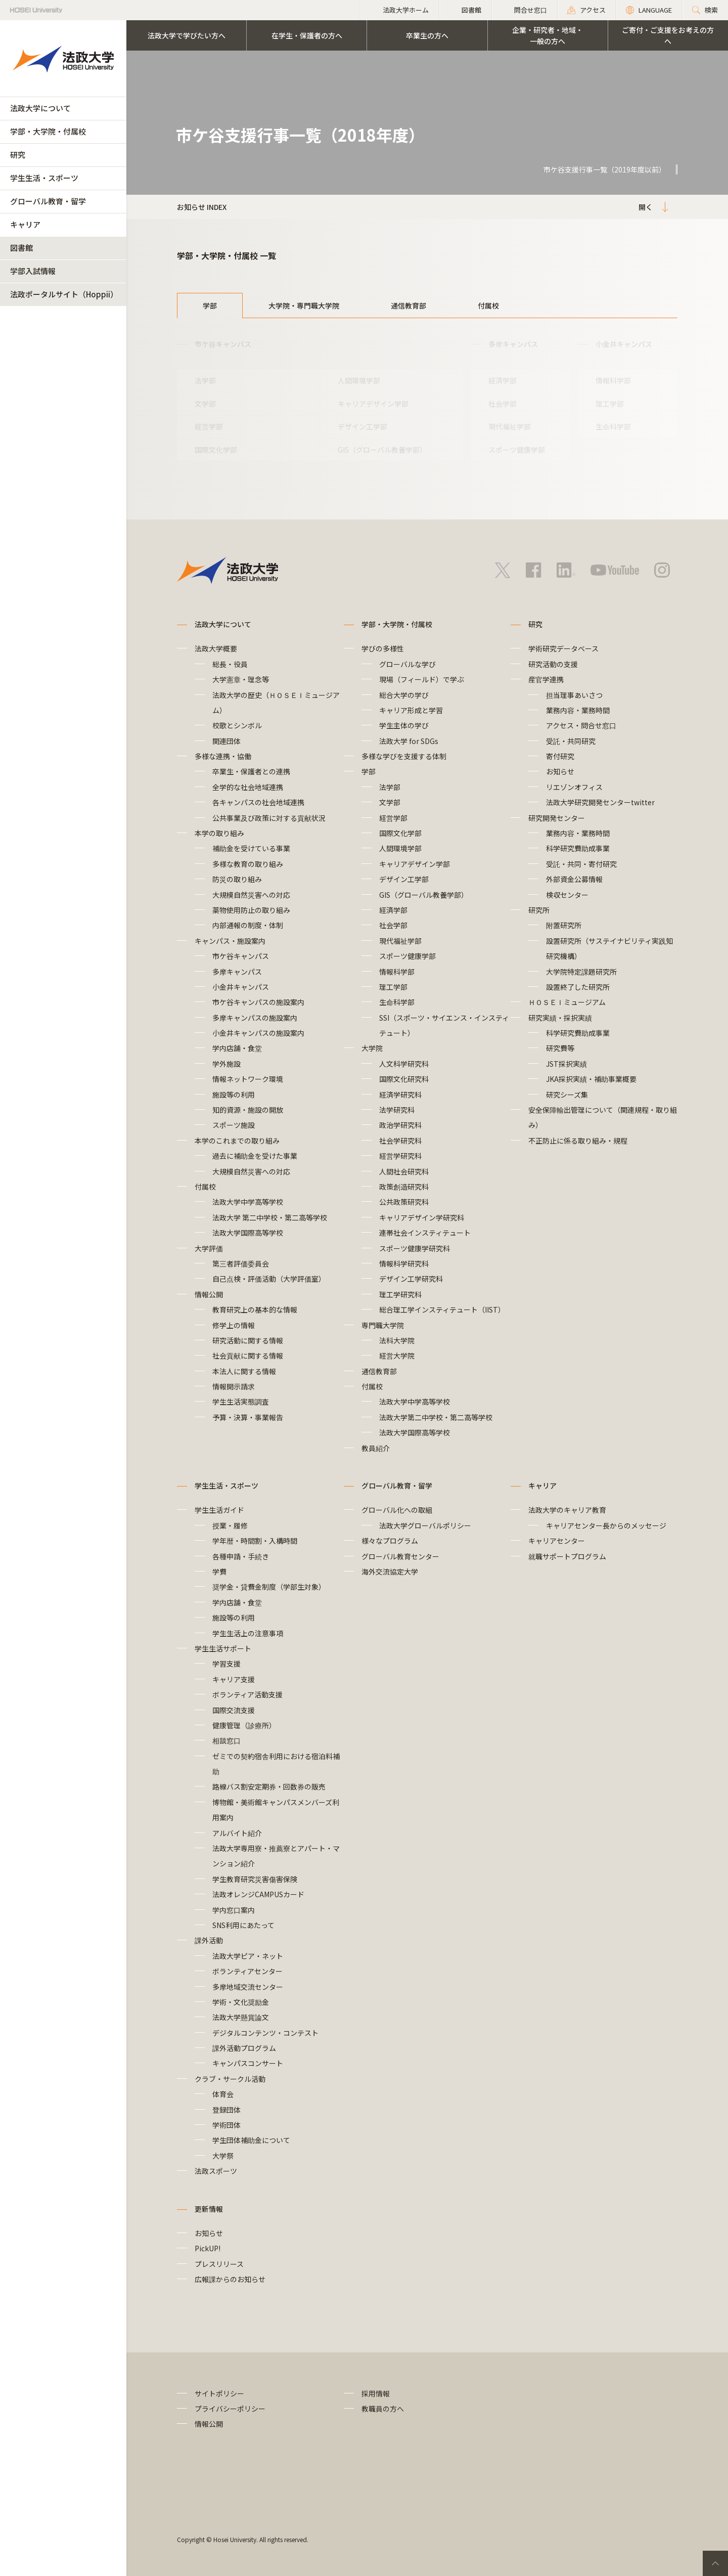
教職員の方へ (382, 2409)
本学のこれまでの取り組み (237, 1141)
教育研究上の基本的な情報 (254, 1309)
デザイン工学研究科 (411, 1279)
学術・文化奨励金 (240, 2002)
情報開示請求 (233, 1386)
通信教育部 (408, 305)
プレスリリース (219, 2264)
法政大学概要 (216, 648)
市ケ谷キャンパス (240, 956)
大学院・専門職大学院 (303, 305)
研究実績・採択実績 (560, 1018)
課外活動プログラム (244, 2048)
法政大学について (40, 108)
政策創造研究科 (404, 1187)
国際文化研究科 (404, 1079)
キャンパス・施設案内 (230, 941)
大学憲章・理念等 (240, 679)
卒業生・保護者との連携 (251, 771)
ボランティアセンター (247, 1971)
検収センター (567, 895)
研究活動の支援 (553, 664)
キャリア (25, 224)
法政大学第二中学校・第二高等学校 (435, 1417)
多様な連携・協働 (223, 756)
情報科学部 (613, 380)
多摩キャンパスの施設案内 (254, 1018)
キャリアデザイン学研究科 (421, 1217)
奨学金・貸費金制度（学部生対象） (269, 1587)
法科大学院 (397, 1340)
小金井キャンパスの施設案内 (258, 1033)
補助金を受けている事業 (251, 848)
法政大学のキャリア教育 (567, 1510)
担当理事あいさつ (574, 695)
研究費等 (560, 1048)
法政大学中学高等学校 (247, 1202)
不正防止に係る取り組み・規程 (577, 1141)
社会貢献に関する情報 (247, 1355)
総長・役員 (230, 664)
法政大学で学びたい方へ (186, 35)
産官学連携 (546, 679)
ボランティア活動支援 (247, 1694)
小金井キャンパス (240, 987)
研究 (17, 154)
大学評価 (209, 1248)
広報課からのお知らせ (230, 2279)
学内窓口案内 (233, 1910)
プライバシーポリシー (230, 2409)
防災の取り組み (237, 879)
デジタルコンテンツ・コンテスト (265, 2033)
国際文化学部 (216, 450)
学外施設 (226, 1064)
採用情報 (375, 2393)
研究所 (539, 910)
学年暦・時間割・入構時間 (254, 1541)
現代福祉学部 (509, 426)
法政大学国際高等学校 (247, 1233)
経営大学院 (397, 1355)
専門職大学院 (382, 1325)
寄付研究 (560, 756)
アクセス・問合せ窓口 (581, 725)
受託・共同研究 (571, 741)
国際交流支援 (233, 1710)
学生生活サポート (223, 1648)
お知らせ (560, 771)
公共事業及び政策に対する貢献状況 (269, 818)
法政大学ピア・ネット (247, 1956)
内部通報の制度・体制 (251, 925)
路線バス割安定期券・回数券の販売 (269, 1786)
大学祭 (223, 2156)
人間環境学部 (359, 380)
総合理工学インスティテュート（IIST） (442, 1309)
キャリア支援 (233, 1679)
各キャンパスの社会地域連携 (258, 802)
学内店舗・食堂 (237, 1048)
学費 (219, 1571)
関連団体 (226, 741)
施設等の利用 (233, 1094)
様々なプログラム (389, 1541)
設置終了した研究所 (578, 987)
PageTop (715, 2563)
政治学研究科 (400, 1125)
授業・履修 (230, 1525)
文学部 (205, 404)
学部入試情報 (33, 271)
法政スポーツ (216, 2171)
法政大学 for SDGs (408, 741)
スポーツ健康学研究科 (414, 1248)
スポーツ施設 (233, 1125)
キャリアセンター (556, 1541)
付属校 (488, 305)
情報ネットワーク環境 (251, 1079)
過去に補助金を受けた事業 (254, 1156)
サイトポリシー (219, 2393)
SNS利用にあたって (243, 1925)
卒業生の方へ (427, 35)
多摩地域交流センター (247, 1987)
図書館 (21, 247)
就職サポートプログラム (567, 1556)
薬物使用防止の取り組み (251, 910)
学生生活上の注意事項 (247, 1633)
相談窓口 (226, 1740)
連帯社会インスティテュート (425, 1233)
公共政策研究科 (404, 1202)
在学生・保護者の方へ (306, 35)
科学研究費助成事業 (578, 848)
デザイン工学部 (362, 426)
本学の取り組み (219, 833)
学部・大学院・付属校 (48, 131)
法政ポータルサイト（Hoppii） (64, 294)
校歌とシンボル (237, 725)
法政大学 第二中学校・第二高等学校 (269, 1217)
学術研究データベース (563, 648)
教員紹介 (375, 1448)
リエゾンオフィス (574, 787)
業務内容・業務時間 (578, 710)
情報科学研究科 (404, 1263)
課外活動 (209, 1940)
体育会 (223, 2094)
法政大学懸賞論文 (240, 2017)
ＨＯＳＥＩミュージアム (567, 1002)
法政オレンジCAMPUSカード (258, 1894)
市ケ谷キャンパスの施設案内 (258, 1002)
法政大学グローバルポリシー (425, 1525)
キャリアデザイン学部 (373, 404)
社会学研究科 (400, 1141)
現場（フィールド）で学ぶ (421, 679)
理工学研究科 (400, 1294)
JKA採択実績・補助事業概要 (591, 1079)
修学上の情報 (233, 1325)
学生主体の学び (404, 725)
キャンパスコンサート (247, 2063)
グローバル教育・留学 (48, 201)
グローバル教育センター (400, 1556)
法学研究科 (397, 1110)
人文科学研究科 (404, 1064)
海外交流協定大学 (389, 1571)
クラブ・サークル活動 (230, 2079)
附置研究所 (563, 925)
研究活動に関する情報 (247, 1340)
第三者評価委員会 (240, 1263)
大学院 (372, 1048)
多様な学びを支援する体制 (403, 756)
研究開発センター (556, 818)
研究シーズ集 (567, 1094)
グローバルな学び (407, 664)
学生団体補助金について (251, 2140)
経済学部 (502, 380)
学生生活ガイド (219, 1510)
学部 (210, 305)
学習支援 (226, 1663)
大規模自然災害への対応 (251, 895)
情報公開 (209, 1294)
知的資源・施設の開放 (247, 1110)
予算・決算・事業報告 (247, 1417)
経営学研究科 (400, 1156)
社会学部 (502, 404)
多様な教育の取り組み (247, 864)
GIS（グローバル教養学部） (382, 450)
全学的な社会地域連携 (247, 787)
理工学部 (610, 404)
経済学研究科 (400, 1094)
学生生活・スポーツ (44, 177)
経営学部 (209, 426)
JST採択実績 (566, 1064)
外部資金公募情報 (574, 879)
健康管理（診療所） (244, 1725)
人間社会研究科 (404, 1171)
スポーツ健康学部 (516, 450)
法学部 (205, 380)
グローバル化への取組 (396, 1510)
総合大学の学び (404, 695)
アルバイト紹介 (237, 1833)
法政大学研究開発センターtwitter (600, 802)
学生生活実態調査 (240, 1401)
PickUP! (207, 2248)
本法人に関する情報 (244, 1371)
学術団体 (226, 2125)
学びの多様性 (382, 648)
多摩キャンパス (237, 972)
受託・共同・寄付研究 (581, 864)
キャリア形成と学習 (411, 710)
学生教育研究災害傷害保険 (254, 1879)
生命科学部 (613, 426)
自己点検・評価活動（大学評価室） (269, 1279)
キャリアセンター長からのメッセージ (606, 1525)
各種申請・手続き (240, 1556)
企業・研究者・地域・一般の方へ (547, 35)
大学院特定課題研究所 (581, 972)
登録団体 (226, 2110)
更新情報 (209, 2209)
